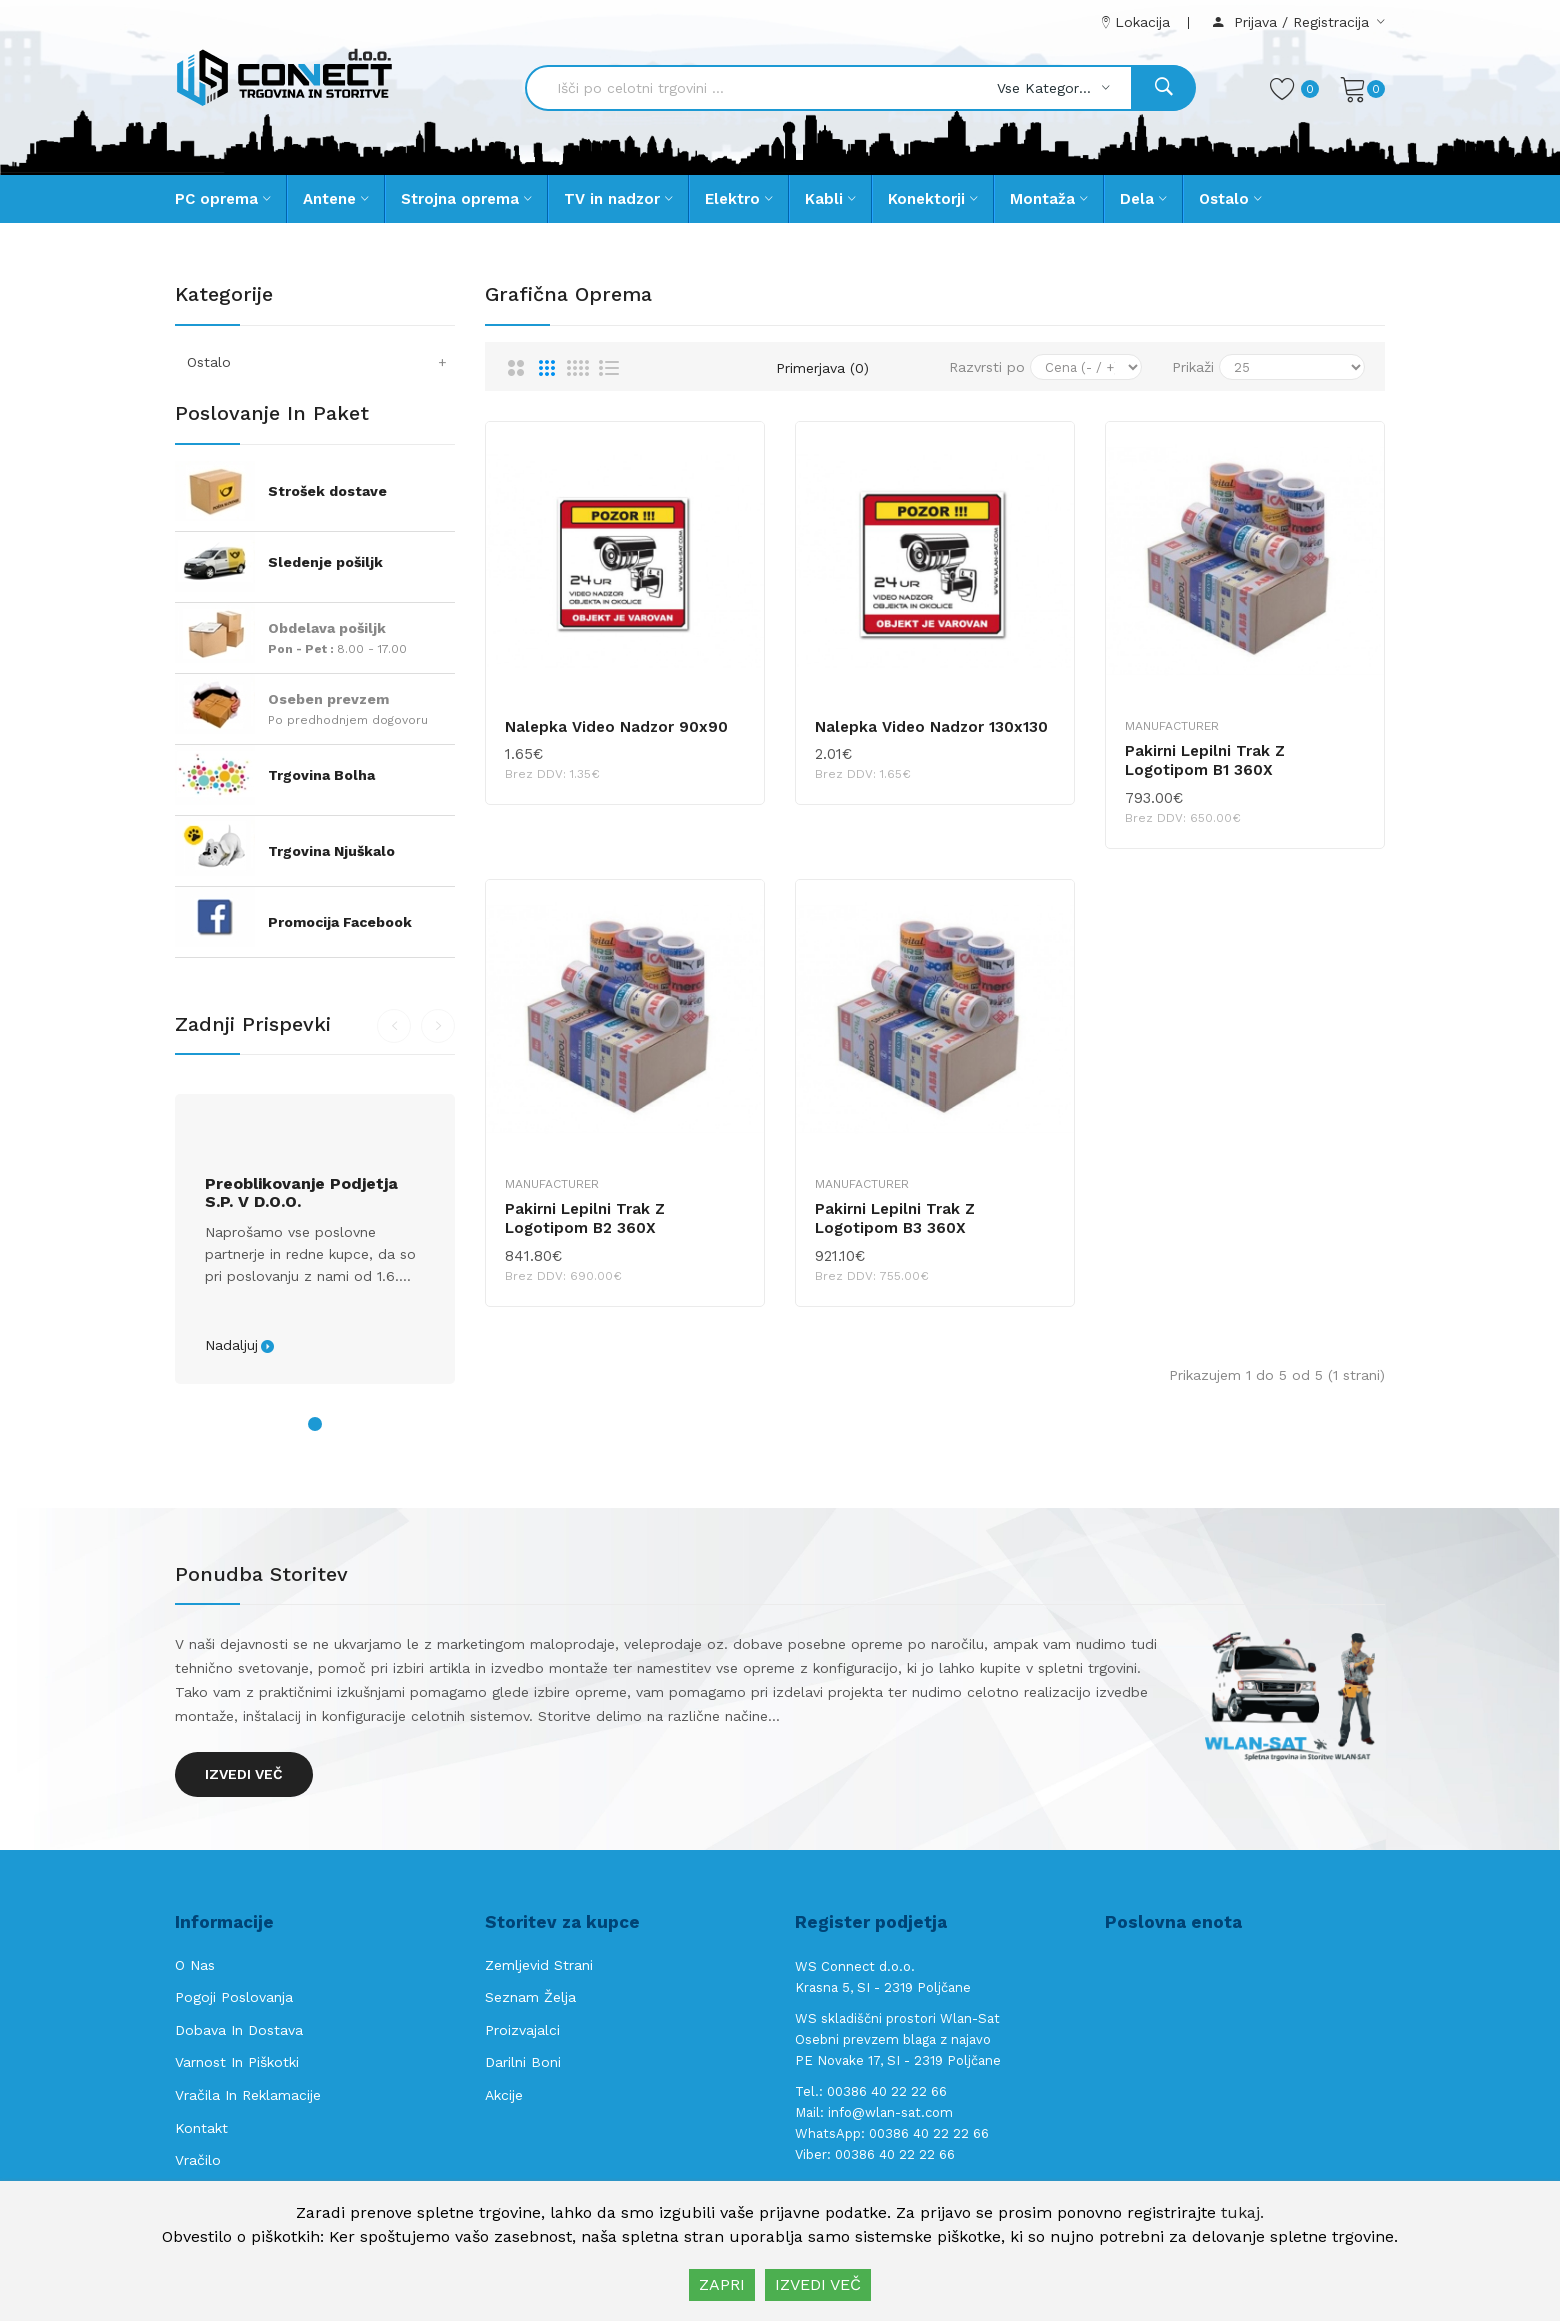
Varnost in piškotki (237, 2062)
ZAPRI (722, 2284)
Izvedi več (244, 1774)
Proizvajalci (522, 2030)
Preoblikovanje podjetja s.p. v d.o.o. (301, 1193)
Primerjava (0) (822, 368)
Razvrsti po (987, 367)
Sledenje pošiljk (325, 562)
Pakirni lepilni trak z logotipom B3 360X (895, 1219)
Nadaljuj (231, 1345)
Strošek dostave (327, 491)
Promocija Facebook (340, 922)
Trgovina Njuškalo (331, 851)
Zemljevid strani (539, 1965)
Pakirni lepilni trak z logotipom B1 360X (1205, 761)
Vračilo (198, 2160)
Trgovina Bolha (321, 775)
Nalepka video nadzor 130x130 (931, 727)
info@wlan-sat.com (890, 2112)
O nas (195, 1965)
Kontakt (201, 2128)
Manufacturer (1172, 726)
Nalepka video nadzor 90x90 (616, 727)
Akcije (504, 2095)
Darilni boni (523, 2062)
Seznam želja (530, 1997)
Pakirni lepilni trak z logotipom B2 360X (585, 1219)
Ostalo (321, 362)
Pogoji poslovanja (234, 1997)
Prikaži (1193, 367)
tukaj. (1242, 2212)
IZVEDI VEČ (818, 2284)
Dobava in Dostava (239, 2030)
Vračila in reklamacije (248, 2095)
